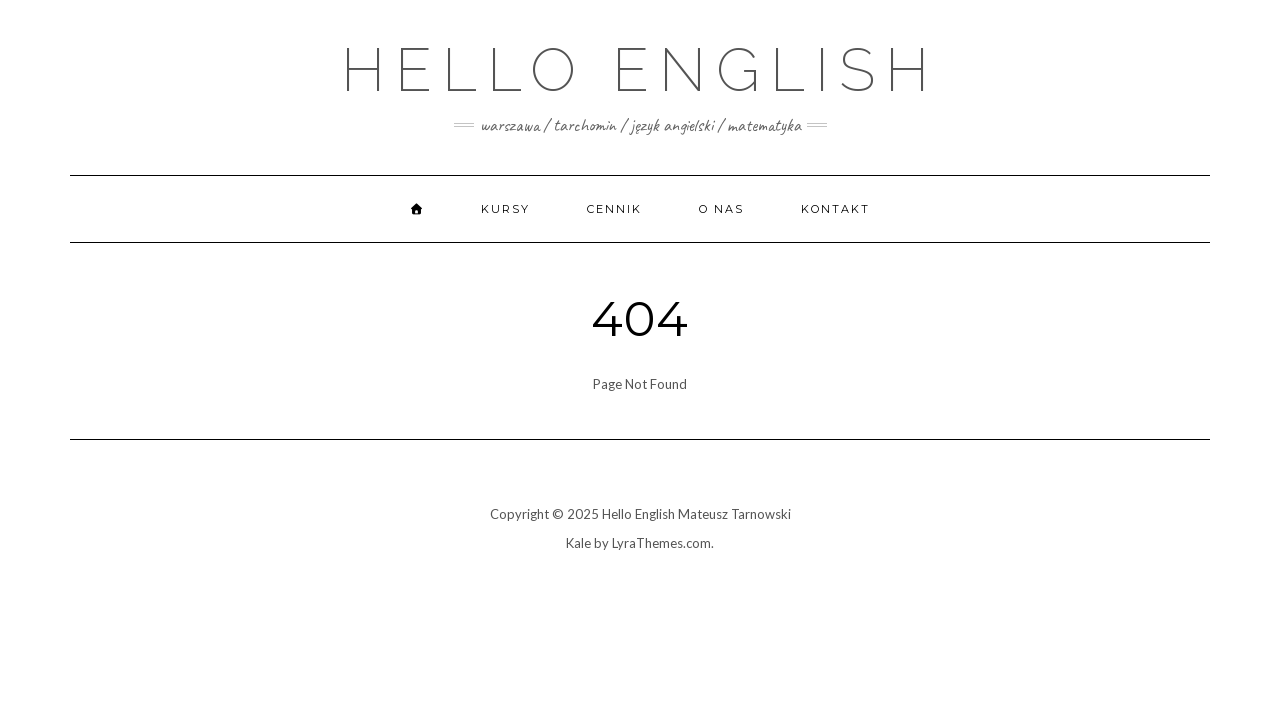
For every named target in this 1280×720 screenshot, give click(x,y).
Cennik (614, 209)
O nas (721, 209)
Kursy (505, 209)
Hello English (640, 70)
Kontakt (835, 209)
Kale (578, 543)
